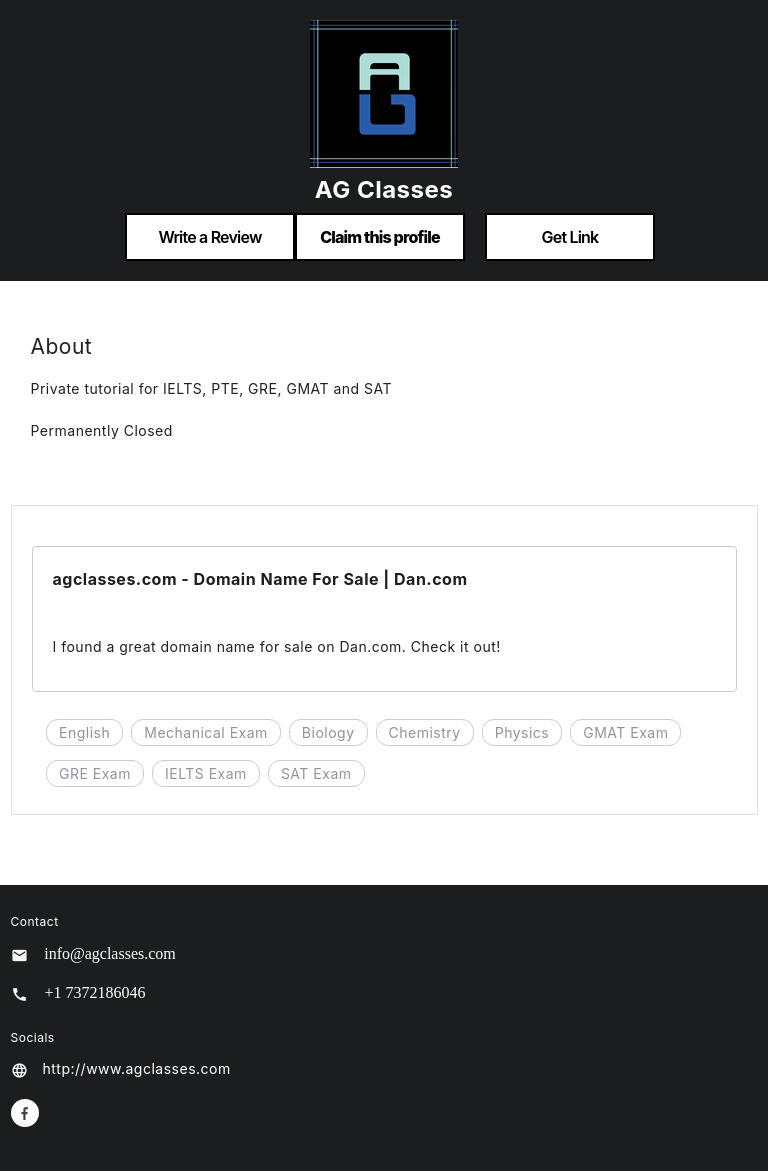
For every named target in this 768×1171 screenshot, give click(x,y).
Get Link (570, 237)
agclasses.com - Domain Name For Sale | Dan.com (260, 579)
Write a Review (209, 237)
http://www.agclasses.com (137, 1068)
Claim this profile (380, 237)
